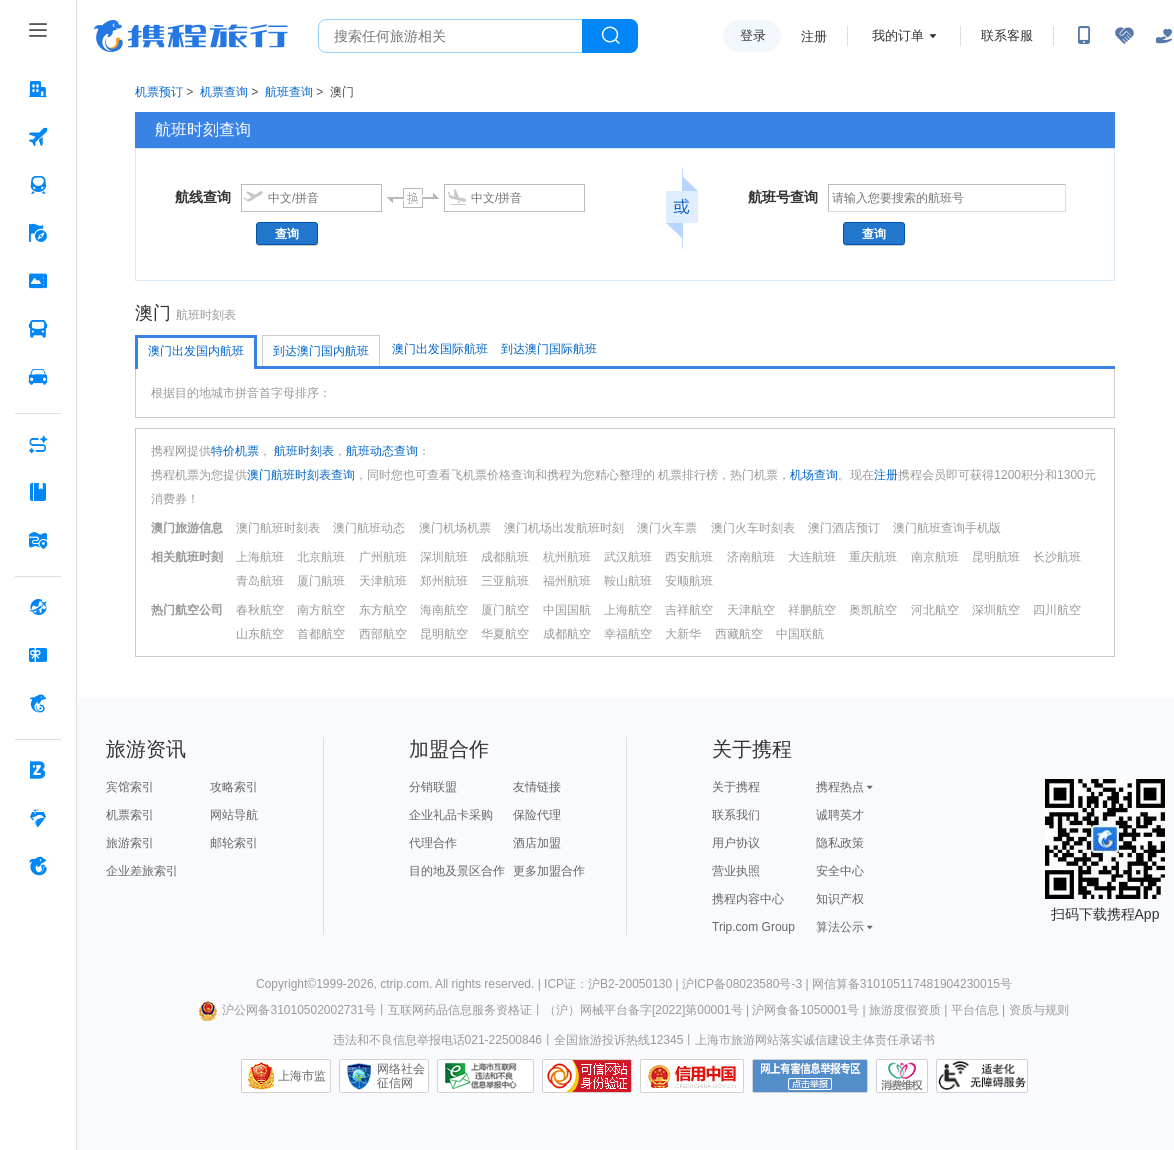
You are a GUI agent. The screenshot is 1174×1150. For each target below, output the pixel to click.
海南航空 (444, 610)
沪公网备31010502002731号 (287, 1010)
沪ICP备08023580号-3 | (747, 984)
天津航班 (383, 581)
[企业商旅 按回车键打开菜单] (38, 770)
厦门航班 (321, 581)
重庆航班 (873, 557)
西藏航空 (739, 634)
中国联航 (800, 634)
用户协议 (736, 843)
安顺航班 (689, 581)
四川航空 (1057, 610)
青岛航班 (260, 581)
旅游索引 (130, 843)
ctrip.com (404, 984)
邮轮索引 (234, 843)
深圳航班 (444, 557)
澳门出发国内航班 (196, 351)
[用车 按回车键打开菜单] (38, 377)
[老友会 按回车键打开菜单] (38, 818)
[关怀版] (1164, 36)
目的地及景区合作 (457, 871)
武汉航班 (628, 557)
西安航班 (689, 557)
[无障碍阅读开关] (1124, 36)
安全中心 (840, 871)
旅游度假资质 (905, 1010)
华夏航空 (505, 634)
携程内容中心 (748, 899)
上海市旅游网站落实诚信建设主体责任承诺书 (815, 1040)
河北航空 (935, 610)
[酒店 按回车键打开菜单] (38, 89)
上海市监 (302, 1076)
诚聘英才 (840, 815)
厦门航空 (505, 610)
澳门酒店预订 (844, 528)
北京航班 (321, 557)
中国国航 (567, 610)
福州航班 (567, 581)
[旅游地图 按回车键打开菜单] (38, 540)
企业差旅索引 (142, 871)
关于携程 (736, 787)
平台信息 (975, 1010)
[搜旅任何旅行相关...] (450, 36)
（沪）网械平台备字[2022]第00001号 (643, 1010)
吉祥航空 (689, 610)
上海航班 (260, 557)
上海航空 (628, 610)
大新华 (683, 634)
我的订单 (898, 35)
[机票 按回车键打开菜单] (38, 137)
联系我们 (736, 815)
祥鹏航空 (812, 610)
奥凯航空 (873, 610)
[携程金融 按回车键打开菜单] (38, 703)
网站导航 (234, 815)
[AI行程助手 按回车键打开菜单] (38, 444)
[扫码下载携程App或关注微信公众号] (1084, 36)
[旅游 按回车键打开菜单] (38, 233)
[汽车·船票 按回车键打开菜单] (38, 329)
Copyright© (286, 984)
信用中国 (692, 1076)
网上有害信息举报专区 (810, 1076)
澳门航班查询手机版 (947, 528)
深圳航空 (996, 610)
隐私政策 (840, 843)
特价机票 (235, 451)
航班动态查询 (382, 451)
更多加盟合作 (549, 871)
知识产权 (840, 899)
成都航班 (505, 557)
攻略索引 (234, 787)
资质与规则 (1039, 1010)
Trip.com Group (753, 927)
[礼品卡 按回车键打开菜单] (38, 655)
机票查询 (224, 92)
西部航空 (383, 634)
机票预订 (159, 92)
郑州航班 (444, 581)
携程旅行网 (191, 36)
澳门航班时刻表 (278, 528)
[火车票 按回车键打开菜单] (38, 185)
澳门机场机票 (455, 528)
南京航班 (935, 557)
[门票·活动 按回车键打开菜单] (38, 281)
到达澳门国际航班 (549, 349)
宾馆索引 (130, 787)
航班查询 (289, 92)
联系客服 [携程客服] (1007, 35)
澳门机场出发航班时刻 (564, 528)
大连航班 (812, 557)
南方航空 (321, 610)
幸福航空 (628, 634)
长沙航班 (1057, 557)
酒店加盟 (537, 843)
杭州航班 (567, 557)
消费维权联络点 (902, 1076)
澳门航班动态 (369, 528)
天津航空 (751, 610)
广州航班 (383, 557)
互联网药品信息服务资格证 (460, 1010)
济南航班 (751, 557)
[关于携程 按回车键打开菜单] (38, 866)
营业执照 (736, 871)
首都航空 (321, 634)
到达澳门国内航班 (321, 351)
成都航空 (567, 634)
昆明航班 (996, 557)
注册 (814, 36)
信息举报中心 (485, 1076)
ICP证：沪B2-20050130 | (613, 984)
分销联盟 (433, 787)
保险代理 (537, 815)
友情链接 (537, 787)
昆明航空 (444, 634)
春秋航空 (260, 610)
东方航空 (383, 610)
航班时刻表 (302, 451)
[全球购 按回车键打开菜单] (38, 607)
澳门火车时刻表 (753, 528)
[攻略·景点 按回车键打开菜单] (38, 492)
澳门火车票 (667, 528)
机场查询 (814, 475)
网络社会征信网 (401, 1076)
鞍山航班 (628, 581)
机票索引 (130, 815)
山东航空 (260, 634)
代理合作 (433, 843)
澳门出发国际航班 (440, 349)
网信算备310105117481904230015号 (912, 984)
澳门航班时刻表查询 (301, 475)
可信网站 (587, 1076)
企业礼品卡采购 (451, 815)
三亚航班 (505, 581)
